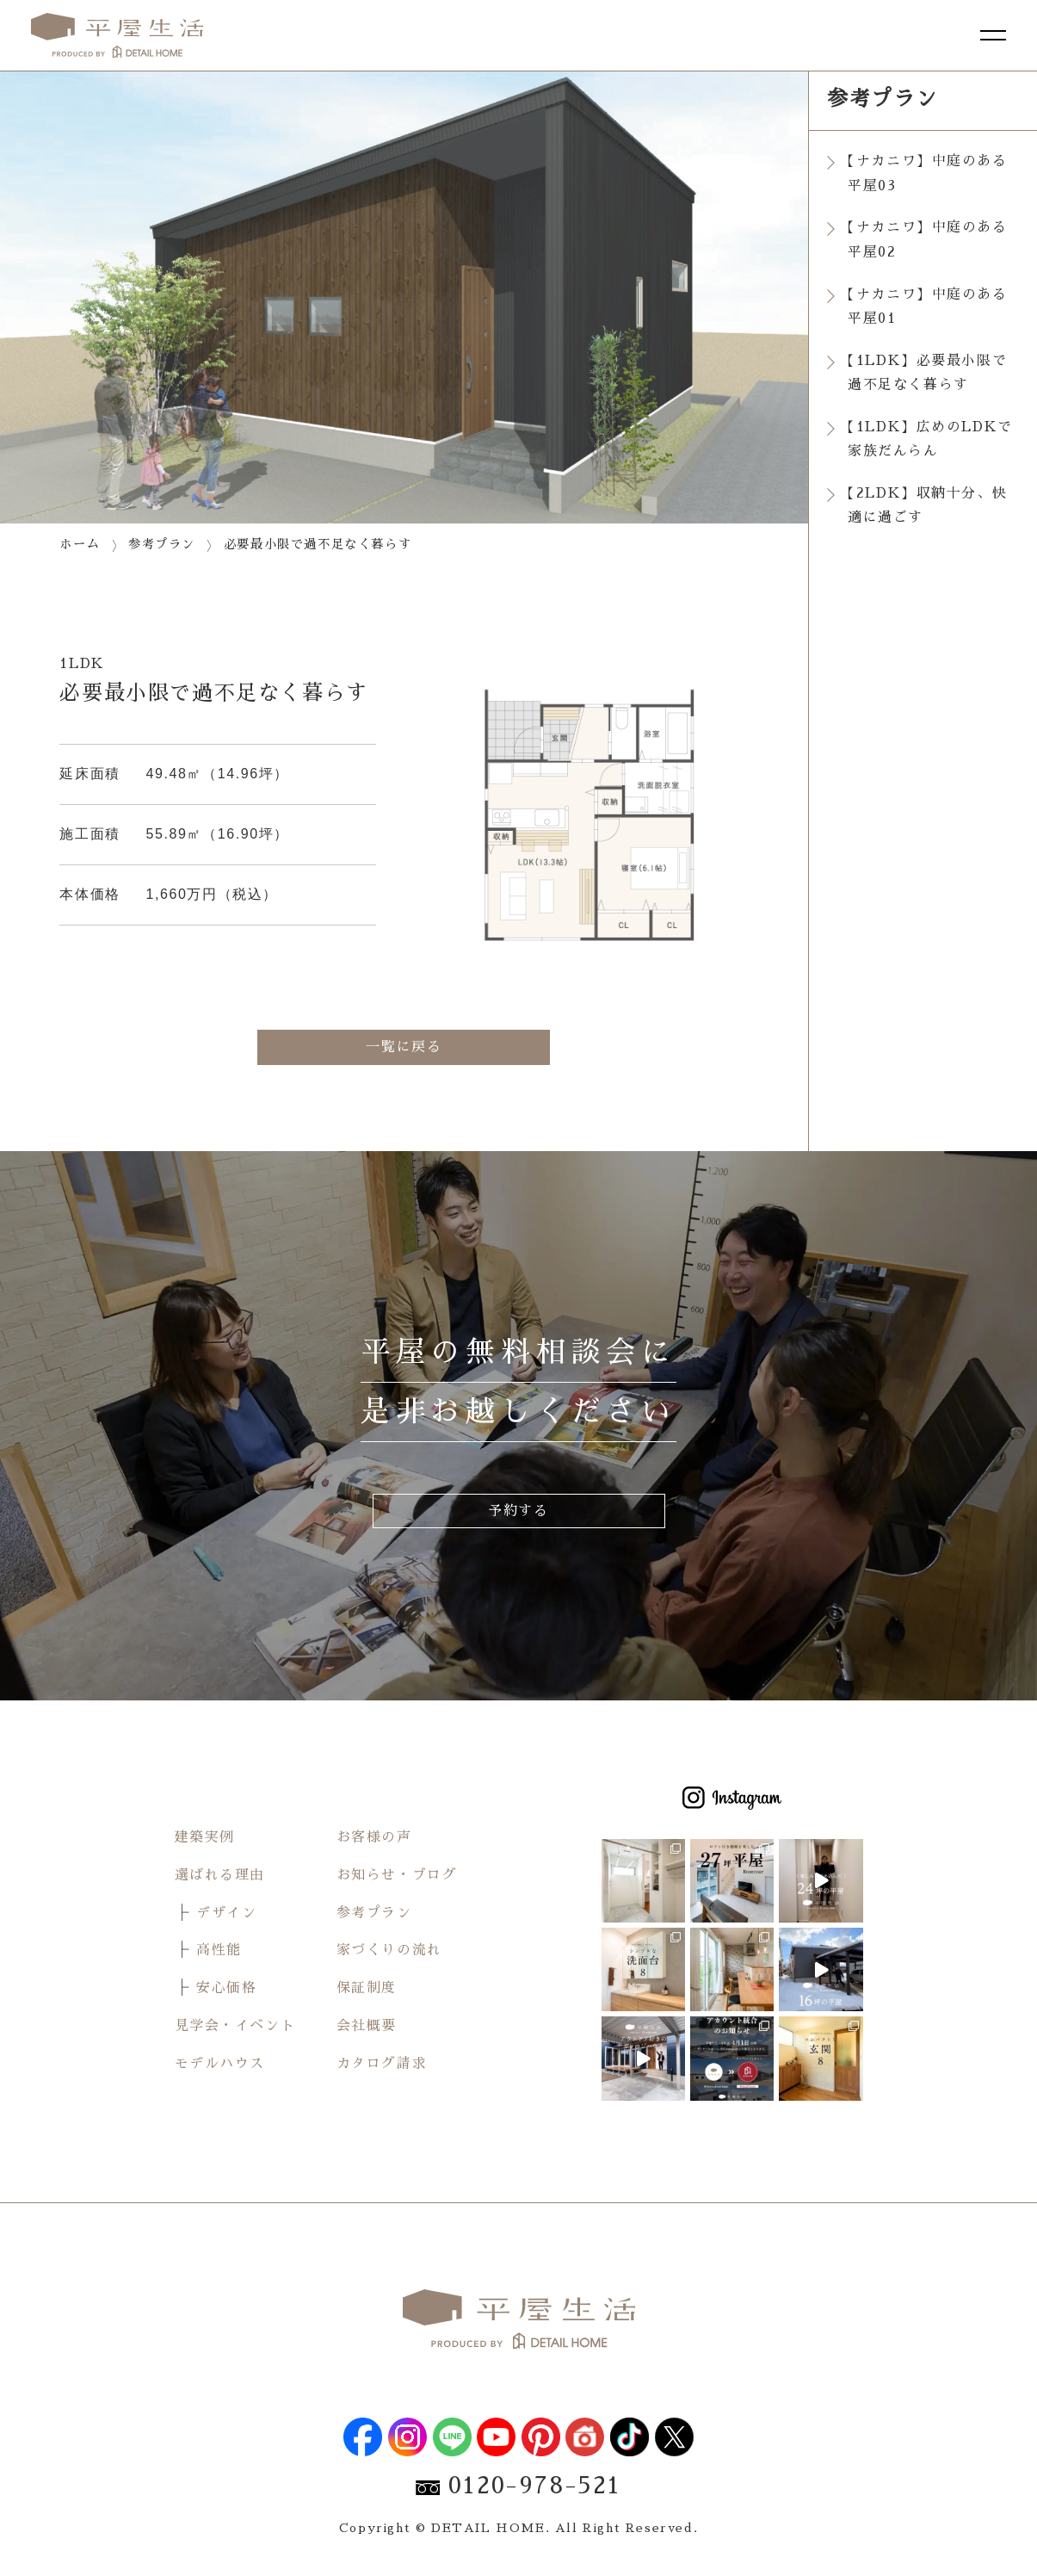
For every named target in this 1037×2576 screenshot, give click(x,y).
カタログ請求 (382, 2064)
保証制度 (366, 1989)
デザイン (226, 1913)
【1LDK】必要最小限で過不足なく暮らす (927, 374)
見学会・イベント (235, 2027)
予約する (518, 1511)
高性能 (219, 1951)
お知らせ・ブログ (397, 1875)
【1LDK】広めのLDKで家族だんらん (930, 441)
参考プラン (374, 1913)
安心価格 (226, 1989)
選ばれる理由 (220, 1875)
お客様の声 (374, 1838)
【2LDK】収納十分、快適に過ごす (927, 507)
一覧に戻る (403, 1047)
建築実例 (205, 1838)
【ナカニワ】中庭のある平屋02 (928, 240)
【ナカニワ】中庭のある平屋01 (928, 307)
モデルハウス (220, 2064)
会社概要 (366, 2027)
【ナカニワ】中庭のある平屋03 (928, 173)
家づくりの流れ (389, 1951)
